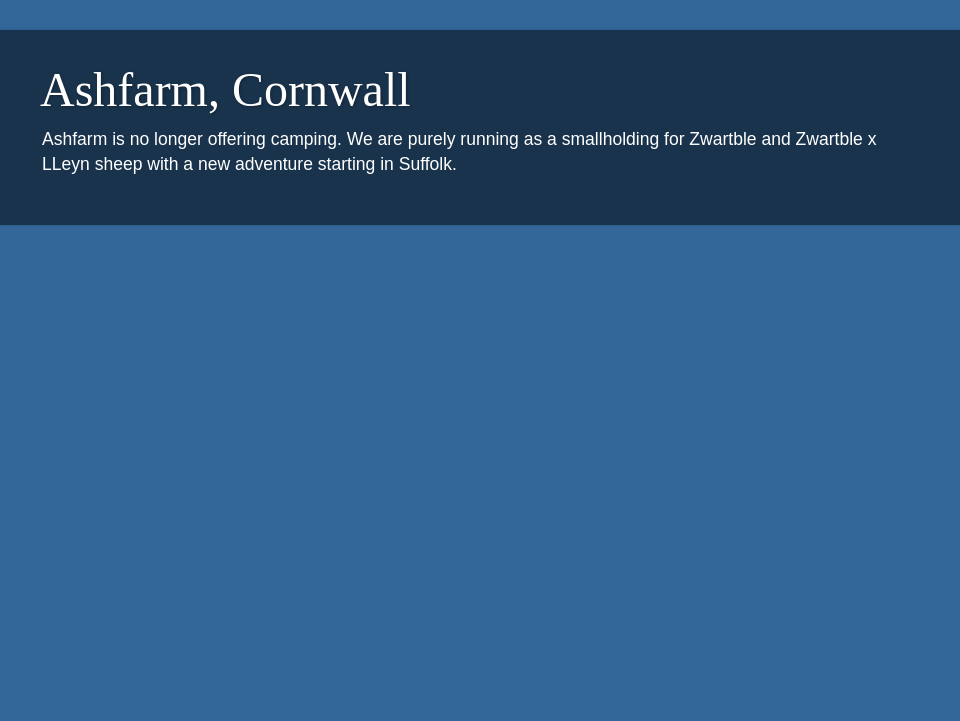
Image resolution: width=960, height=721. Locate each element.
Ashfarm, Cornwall (225, 89)
